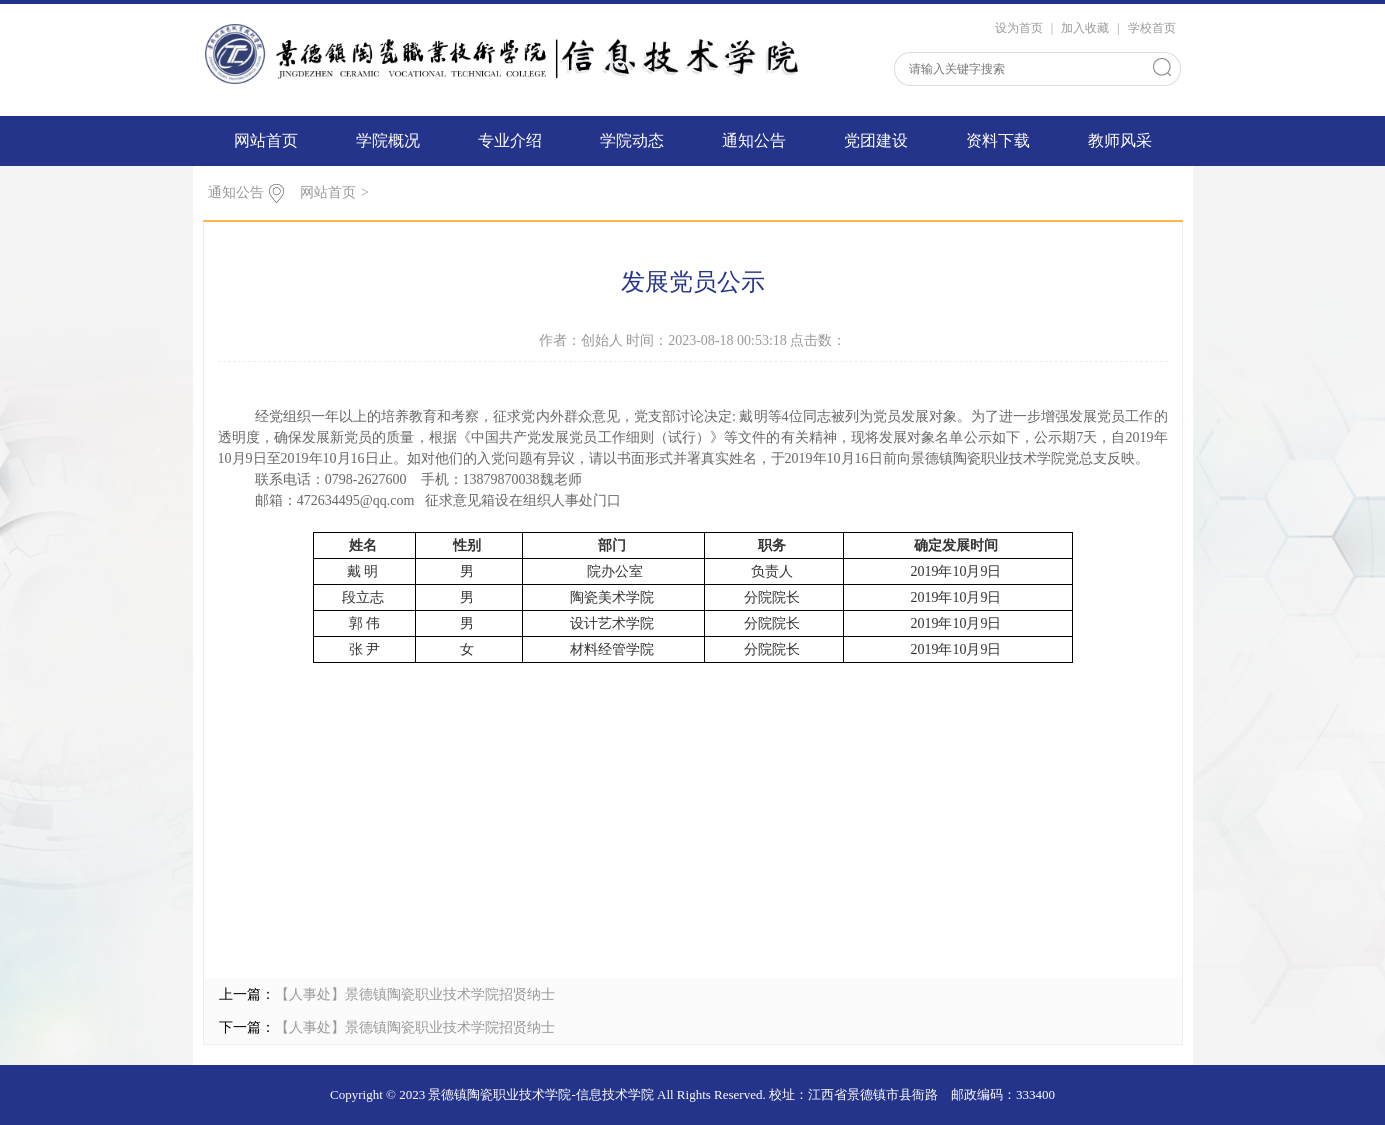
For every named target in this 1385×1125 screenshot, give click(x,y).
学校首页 (1152, 28)
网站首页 (266, 140)
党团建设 (876, 140)
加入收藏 (1085, 28)
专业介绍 (510, 140)
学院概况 (388, 140)
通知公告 (754, 140)
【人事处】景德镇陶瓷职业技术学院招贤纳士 (415, 994)
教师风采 (1120, 140)
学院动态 (632, 140)
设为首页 (1019, 28)
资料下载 (998, 140)
